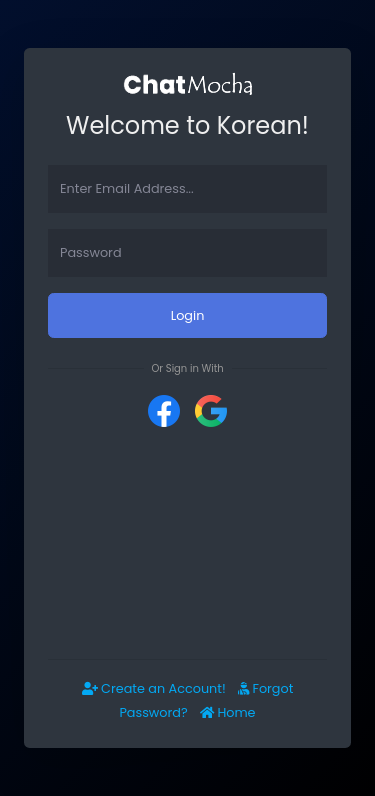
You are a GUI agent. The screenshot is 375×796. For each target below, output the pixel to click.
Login (188, 315)
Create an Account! (154, 688)
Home (228, 712)
